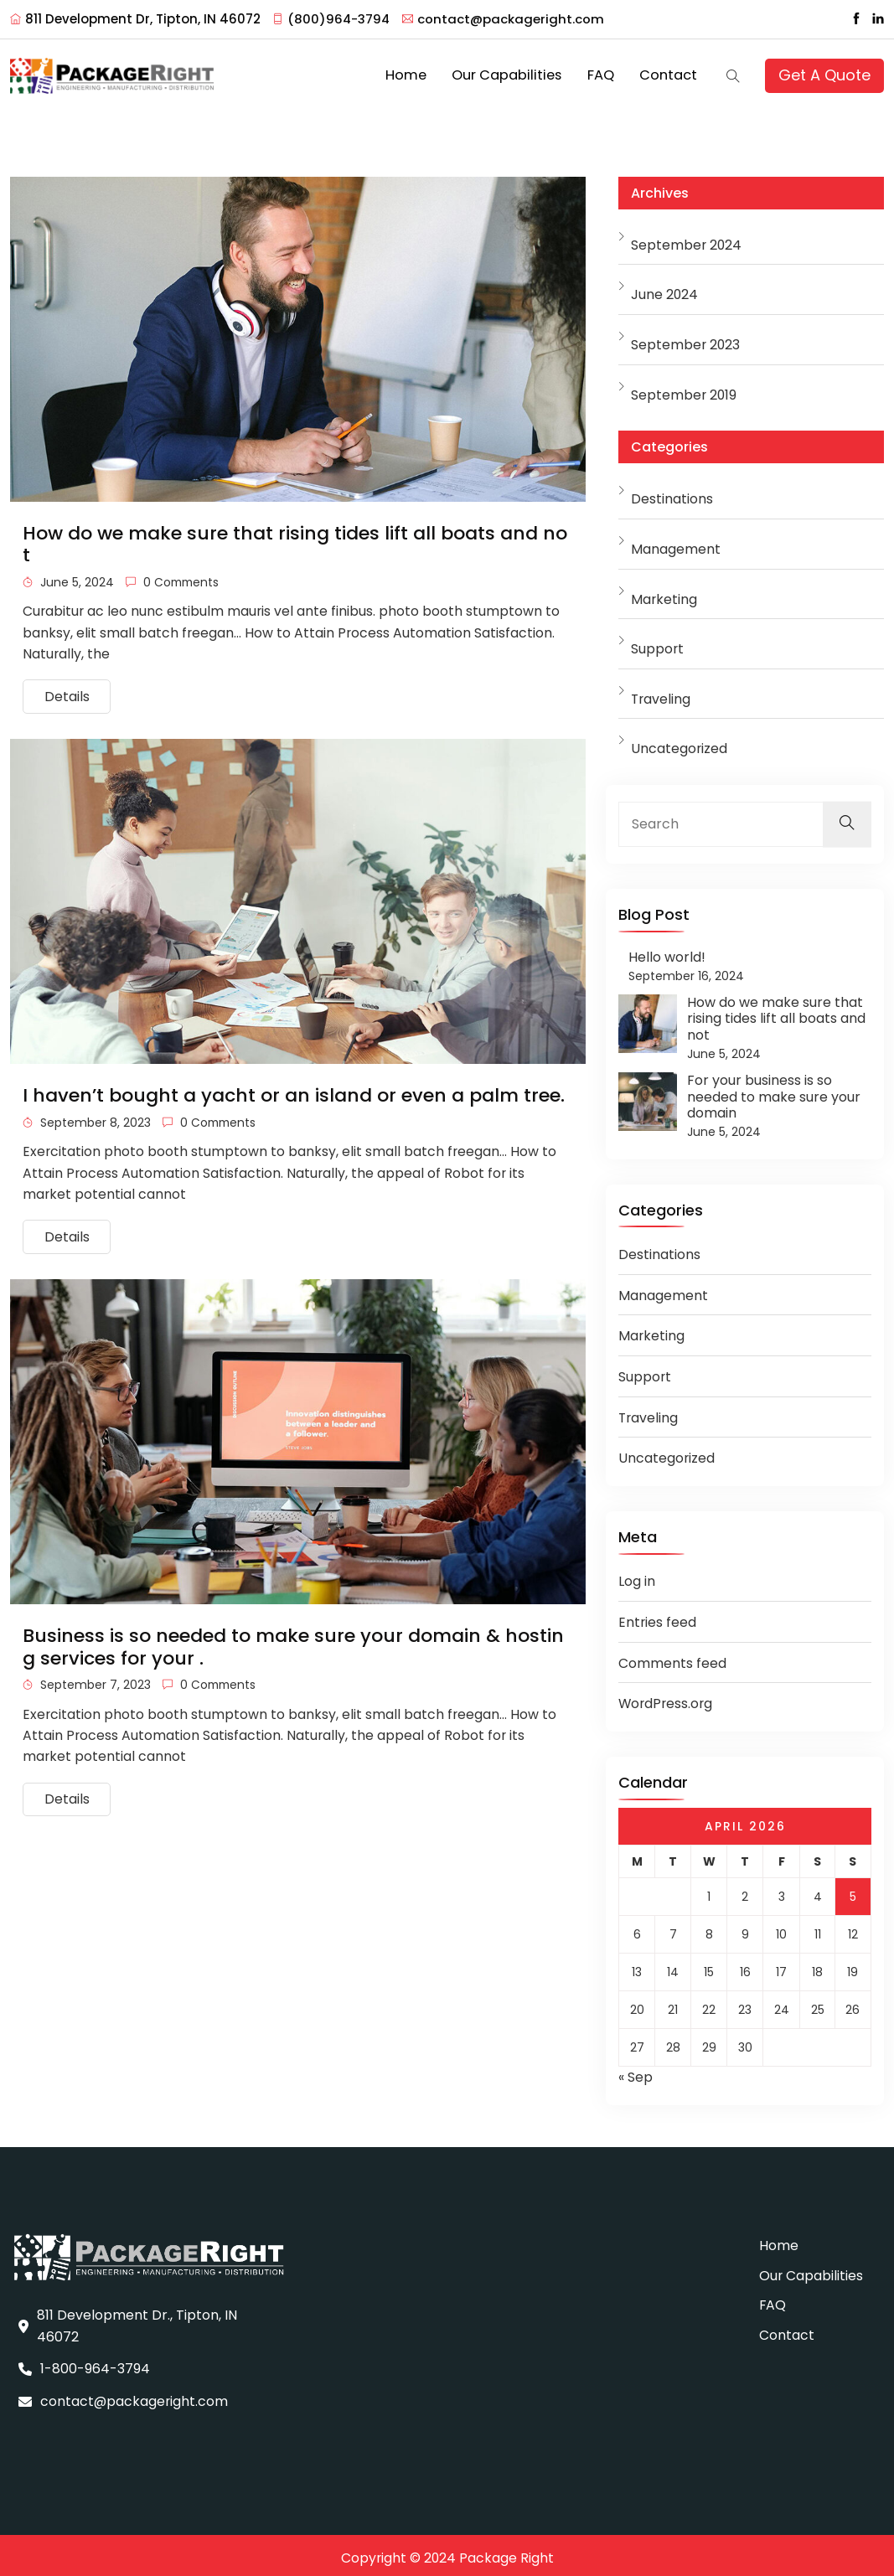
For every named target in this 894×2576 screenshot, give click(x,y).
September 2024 (687, 239)
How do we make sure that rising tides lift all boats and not (295, 538)
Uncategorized (679, 743)
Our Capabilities (523, 73)
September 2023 (686, 339)
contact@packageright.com (506, 19)
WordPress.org (667, 1698)
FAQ (609, 73)
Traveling (661, 693)
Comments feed (672, 1657)
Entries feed (657, 1617)
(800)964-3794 (332, 19)
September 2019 (684, 389)
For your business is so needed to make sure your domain (773, 1091)
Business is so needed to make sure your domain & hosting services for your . (293, 1646)
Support (658, 643)
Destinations (672, 493)
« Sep (635, 2072)
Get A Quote (825, 72)
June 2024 (665, 289)
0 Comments (174, 576)
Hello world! (666, 951)
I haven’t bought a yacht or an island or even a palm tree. (294, 1093)
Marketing (664, 593)
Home (431, 73)
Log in (636, 1576)
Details (67, 693)
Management (676, 544)
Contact (671, 73)
